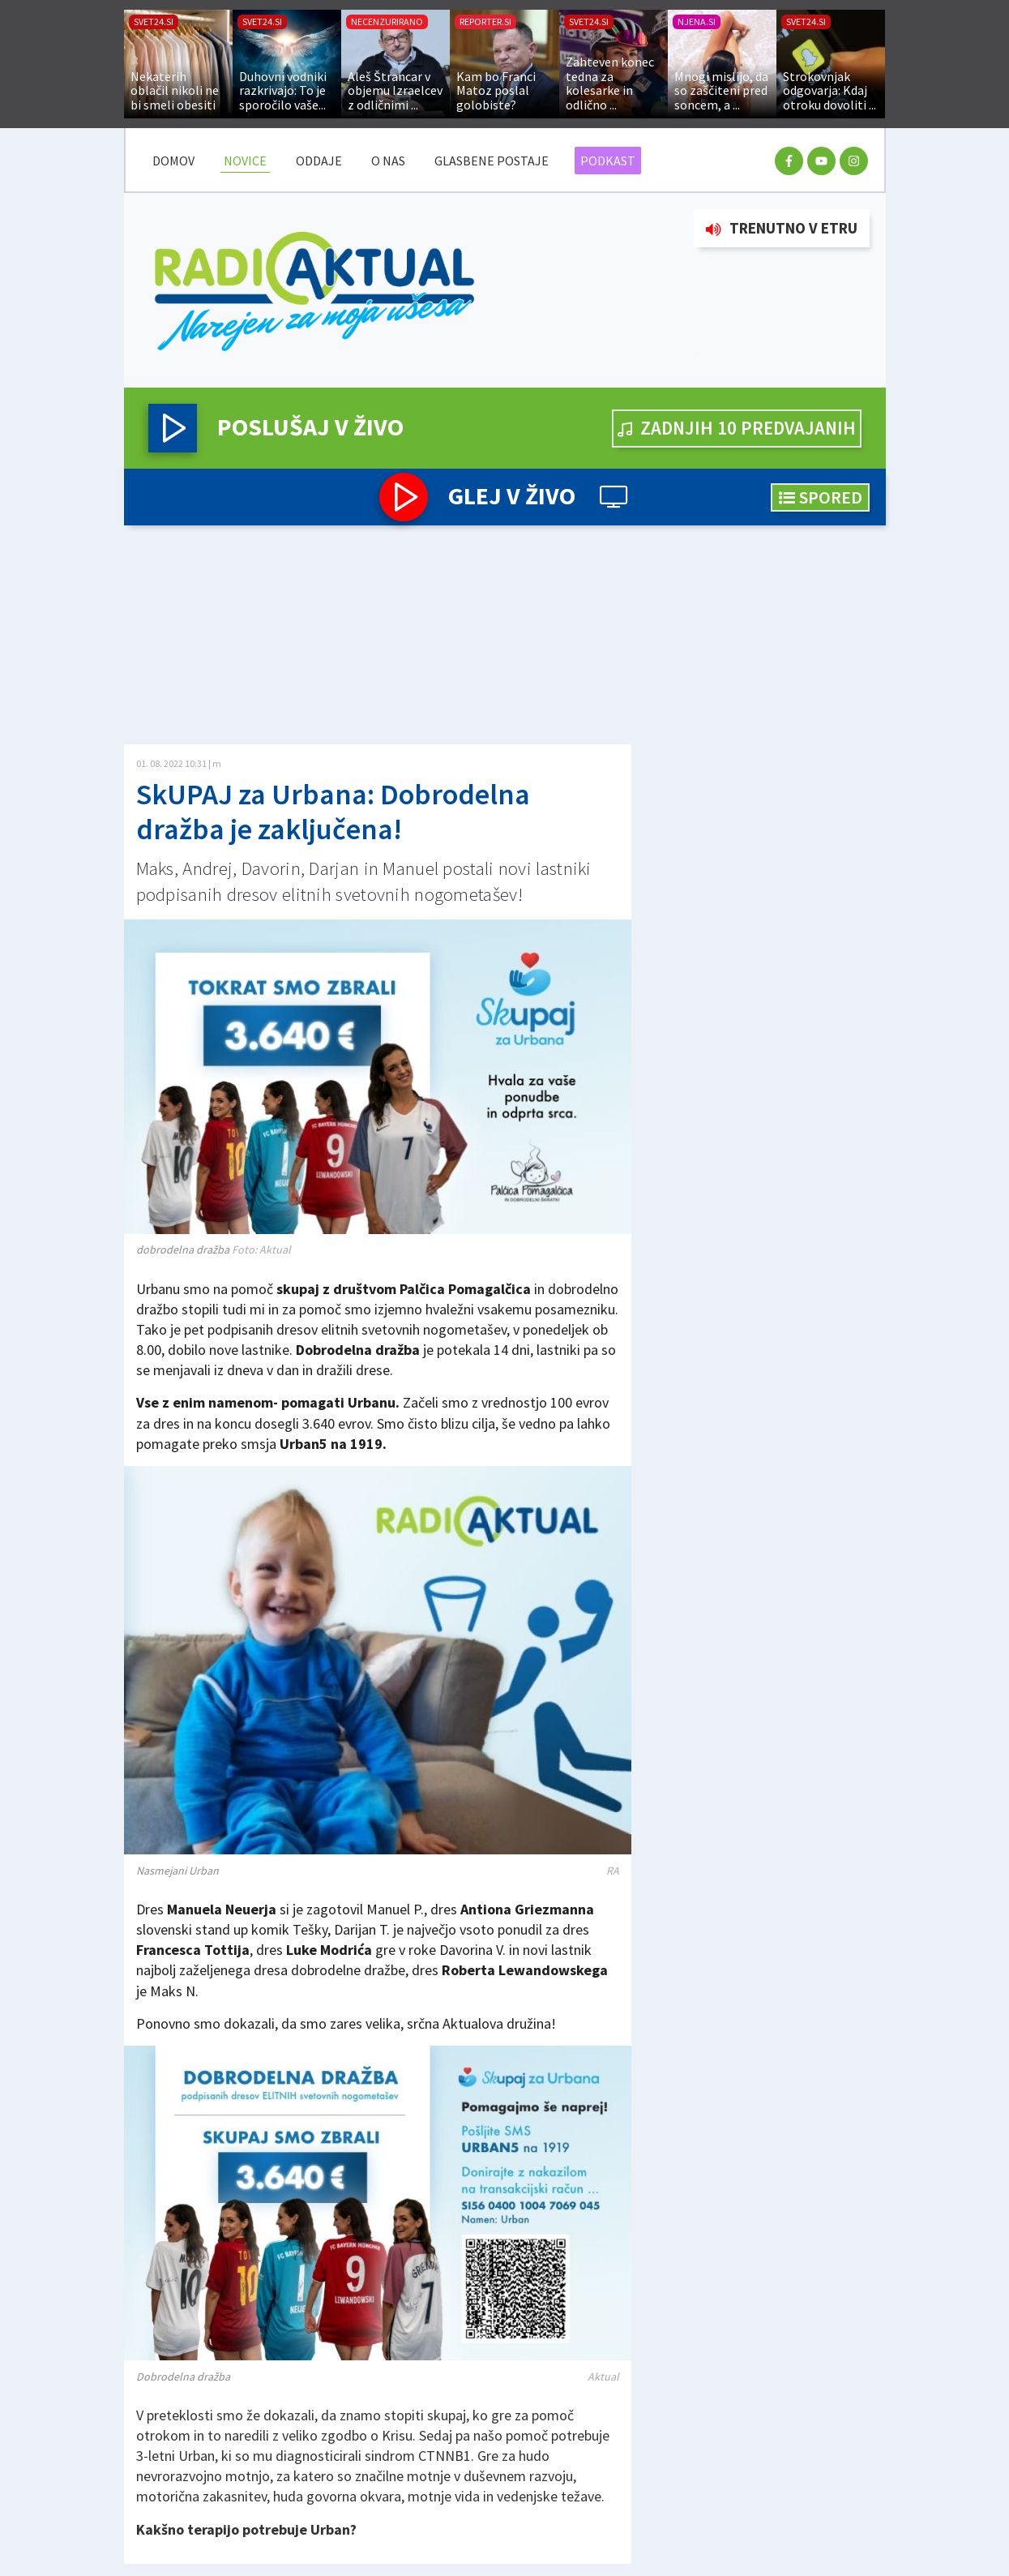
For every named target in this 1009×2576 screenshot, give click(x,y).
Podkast (607, 160)
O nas (388, 160)
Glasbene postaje (491, 160)
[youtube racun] (821, 161)
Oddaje (319, 160)
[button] (172, 428)
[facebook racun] (789, 161)
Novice (245, 160)
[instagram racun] (854, 161)
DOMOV (173, 160)
